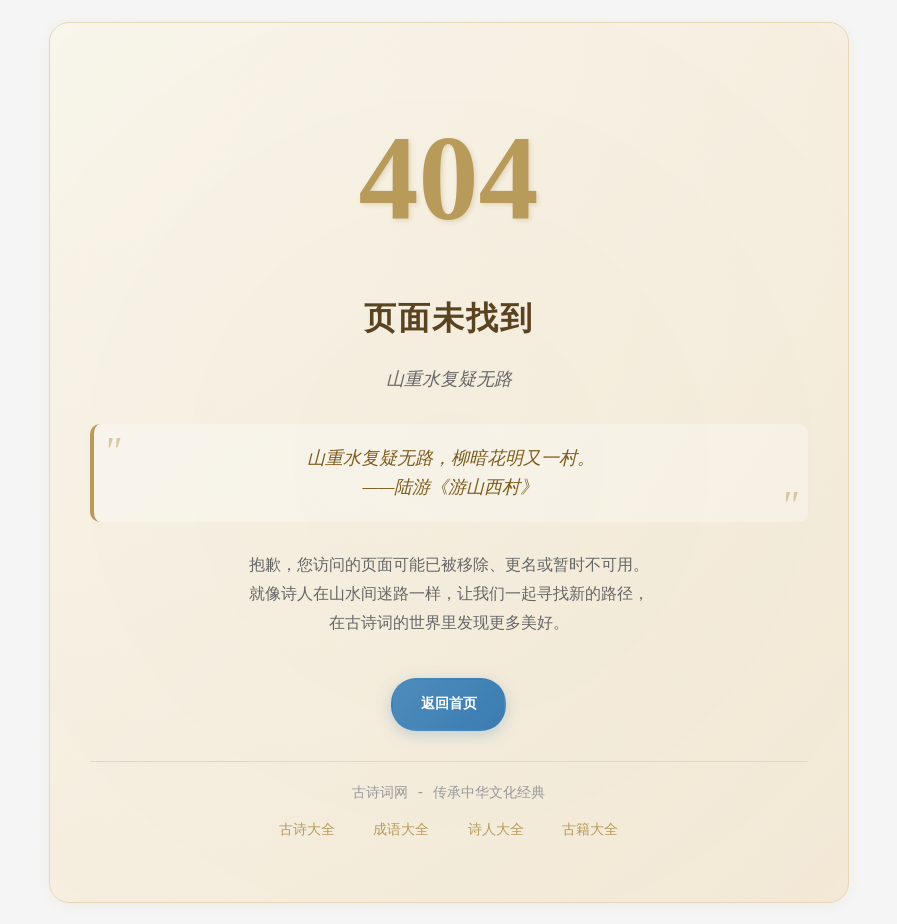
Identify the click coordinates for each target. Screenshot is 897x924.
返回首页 (449, 704)
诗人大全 (496, 830)
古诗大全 (307, 830)
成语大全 (401, 830)
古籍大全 (590, 830)
